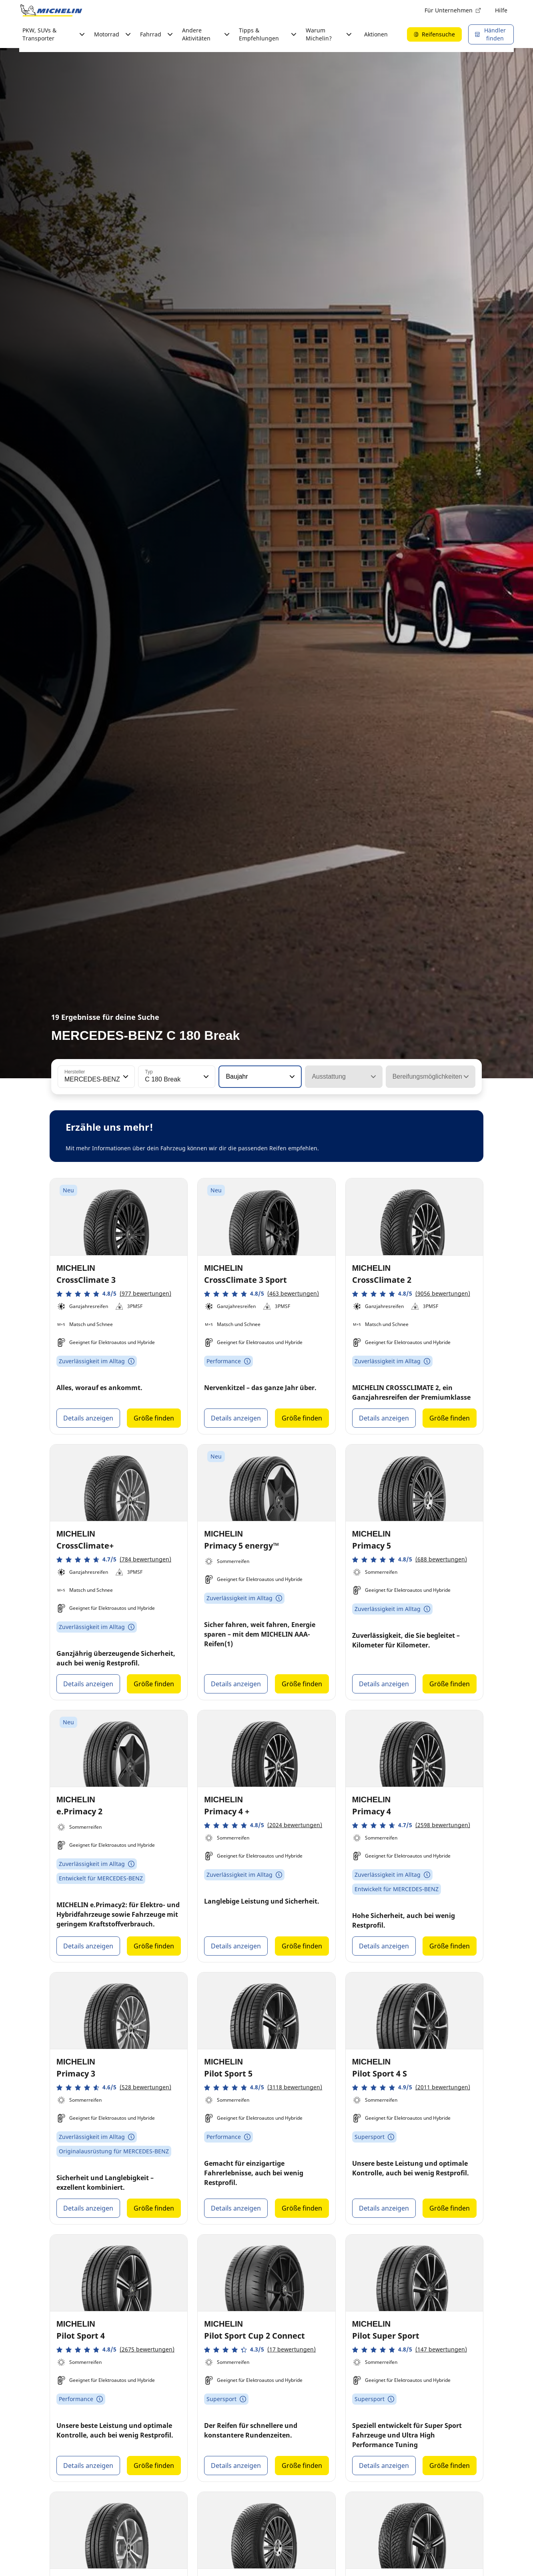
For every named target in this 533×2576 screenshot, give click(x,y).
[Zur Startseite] (51, 10)
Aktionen (376, 34)
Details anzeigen (88, 1418)
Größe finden (154, 1418)
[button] (125, 1076)
